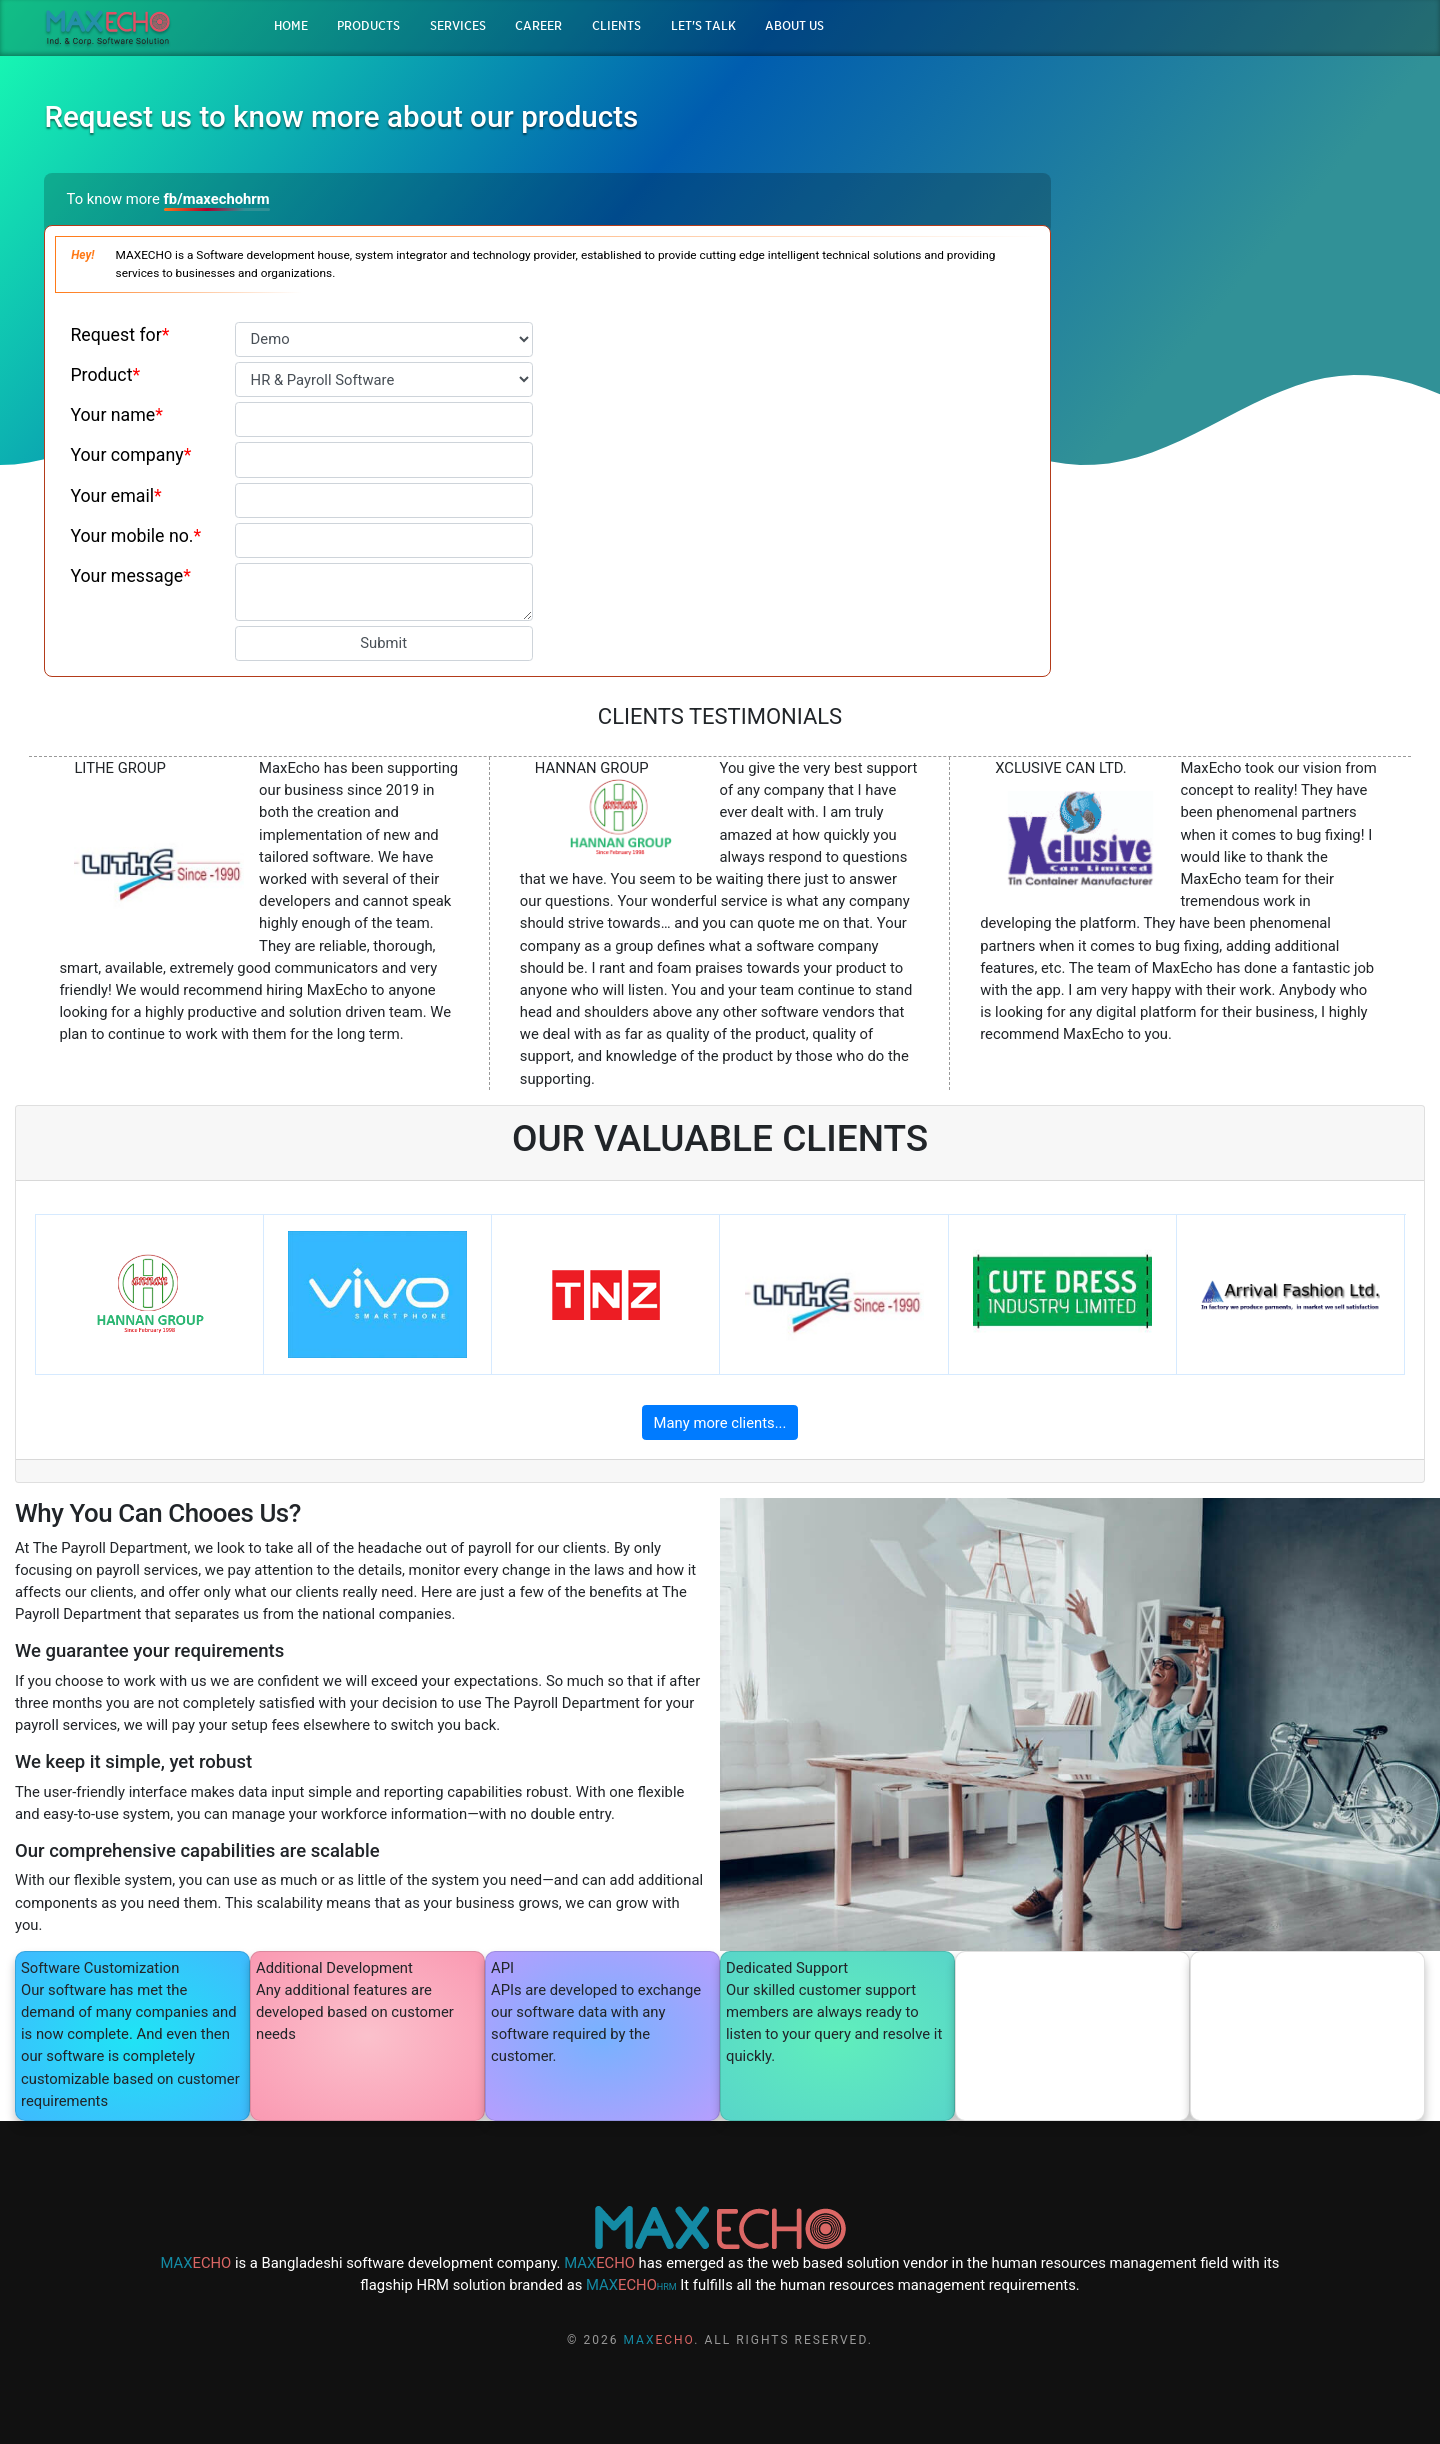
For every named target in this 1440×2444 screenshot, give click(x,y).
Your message (130, 576)
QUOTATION (1245, 356)
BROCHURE (1245, 279)
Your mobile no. (135, 536)
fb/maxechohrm (217, 199)
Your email (115, 496)
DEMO (1246, 318)
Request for (119, 335)
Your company (130, 455)
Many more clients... (720, 1423)
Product (105, 375)
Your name (116, 415)
